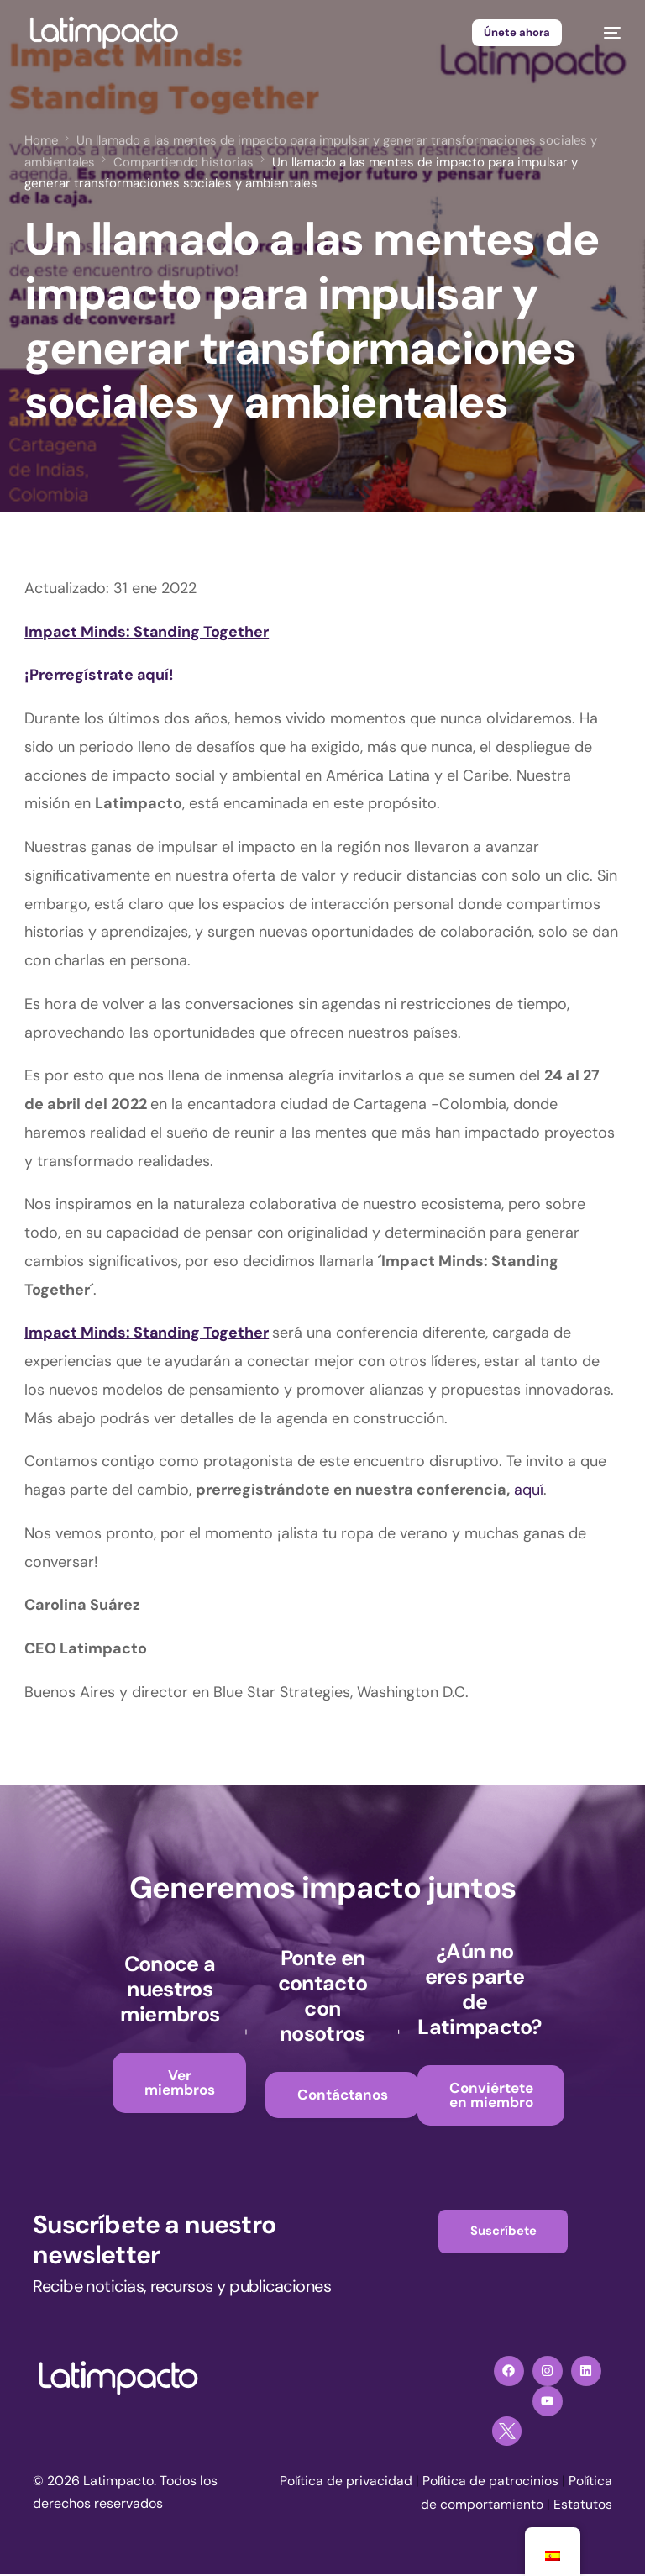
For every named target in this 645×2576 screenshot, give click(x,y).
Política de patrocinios (537, 2482)
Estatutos (582, 2506)
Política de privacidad (390, 2482)
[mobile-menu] (604, 33)
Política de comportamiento (457, 2506)
